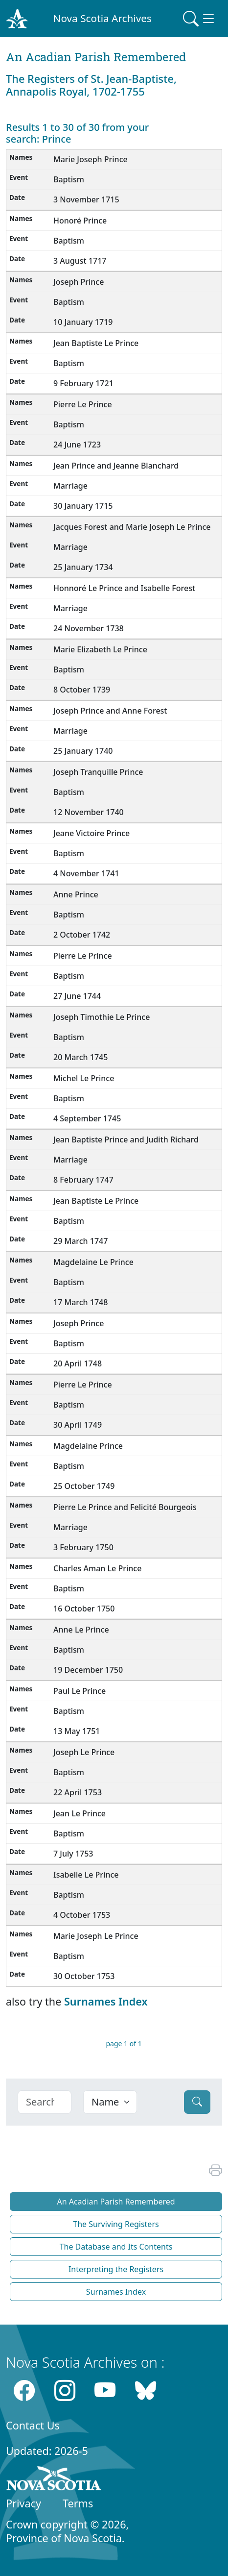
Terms (78, 2503)
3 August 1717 (79, 260)
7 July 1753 (73, 1853)
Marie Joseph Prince (90, 159)
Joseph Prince (78, 281)
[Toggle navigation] (199, 18)
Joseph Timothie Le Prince (101, 1017)
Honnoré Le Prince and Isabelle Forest (124, 588)
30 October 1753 (83, 1976)
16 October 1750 (83, 1608)
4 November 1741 (86, 873)
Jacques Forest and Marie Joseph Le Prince (131, 526)
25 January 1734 (83, 567)
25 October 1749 (83, 1486)
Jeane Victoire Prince (91, 833)
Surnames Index (106, 2001)
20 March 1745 (80, 1057)
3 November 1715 (86, 199)
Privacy (23, 2503)
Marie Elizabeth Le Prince (100, 649)
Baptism (68, 179)
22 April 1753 (77, 1792)
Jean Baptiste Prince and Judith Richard (126, 1139)
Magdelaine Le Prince (93, 1262)
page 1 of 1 (123, 2043)
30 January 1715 (83, 505)
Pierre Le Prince (82, 404)
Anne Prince (75, 894)
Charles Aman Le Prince (97, 1568)
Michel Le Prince (83, 1078)
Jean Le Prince (79, 1813)
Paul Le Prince (79, 1690)
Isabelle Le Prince (86, 1874)
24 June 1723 (77, 444)
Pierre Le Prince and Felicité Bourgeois (125, 1507)
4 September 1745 (87, 1118)
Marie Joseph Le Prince (95, 1936)
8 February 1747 (83, 1179)
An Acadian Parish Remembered (116, 2201)
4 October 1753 (81, 1914)
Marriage (70, 485)
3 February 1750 (83, 1547)
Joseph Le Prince (83, 1752)
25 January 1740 (83, 750)
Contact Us (33, 2425)
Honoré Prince (80, 220)
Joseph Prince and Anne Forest (110, 710)
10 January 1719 (83, 322)
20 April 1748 (77, 1363)
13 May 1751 (76, 1731)
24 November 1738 (88, 628)
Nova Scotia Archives (102, 18)
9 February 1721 (83, 383)
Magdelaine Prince (88, 1445)
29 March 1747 (80, 1241)
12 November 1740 (88, 812)
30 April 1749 (77, 1424)
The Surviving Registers (116, 2224)
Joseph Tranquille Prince (98, 772)
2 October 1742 (81, 934)
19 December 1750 (88, 1669)
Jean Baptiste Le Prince (95, 343)
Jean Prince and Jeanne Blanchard (116, 465)
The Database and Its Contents (116, 2246)
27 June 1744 (77, 996)
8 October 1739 (81, 689)
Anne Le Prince (81, 1629)
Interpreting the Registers (115, 2269)
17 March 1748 (80, 1302)
